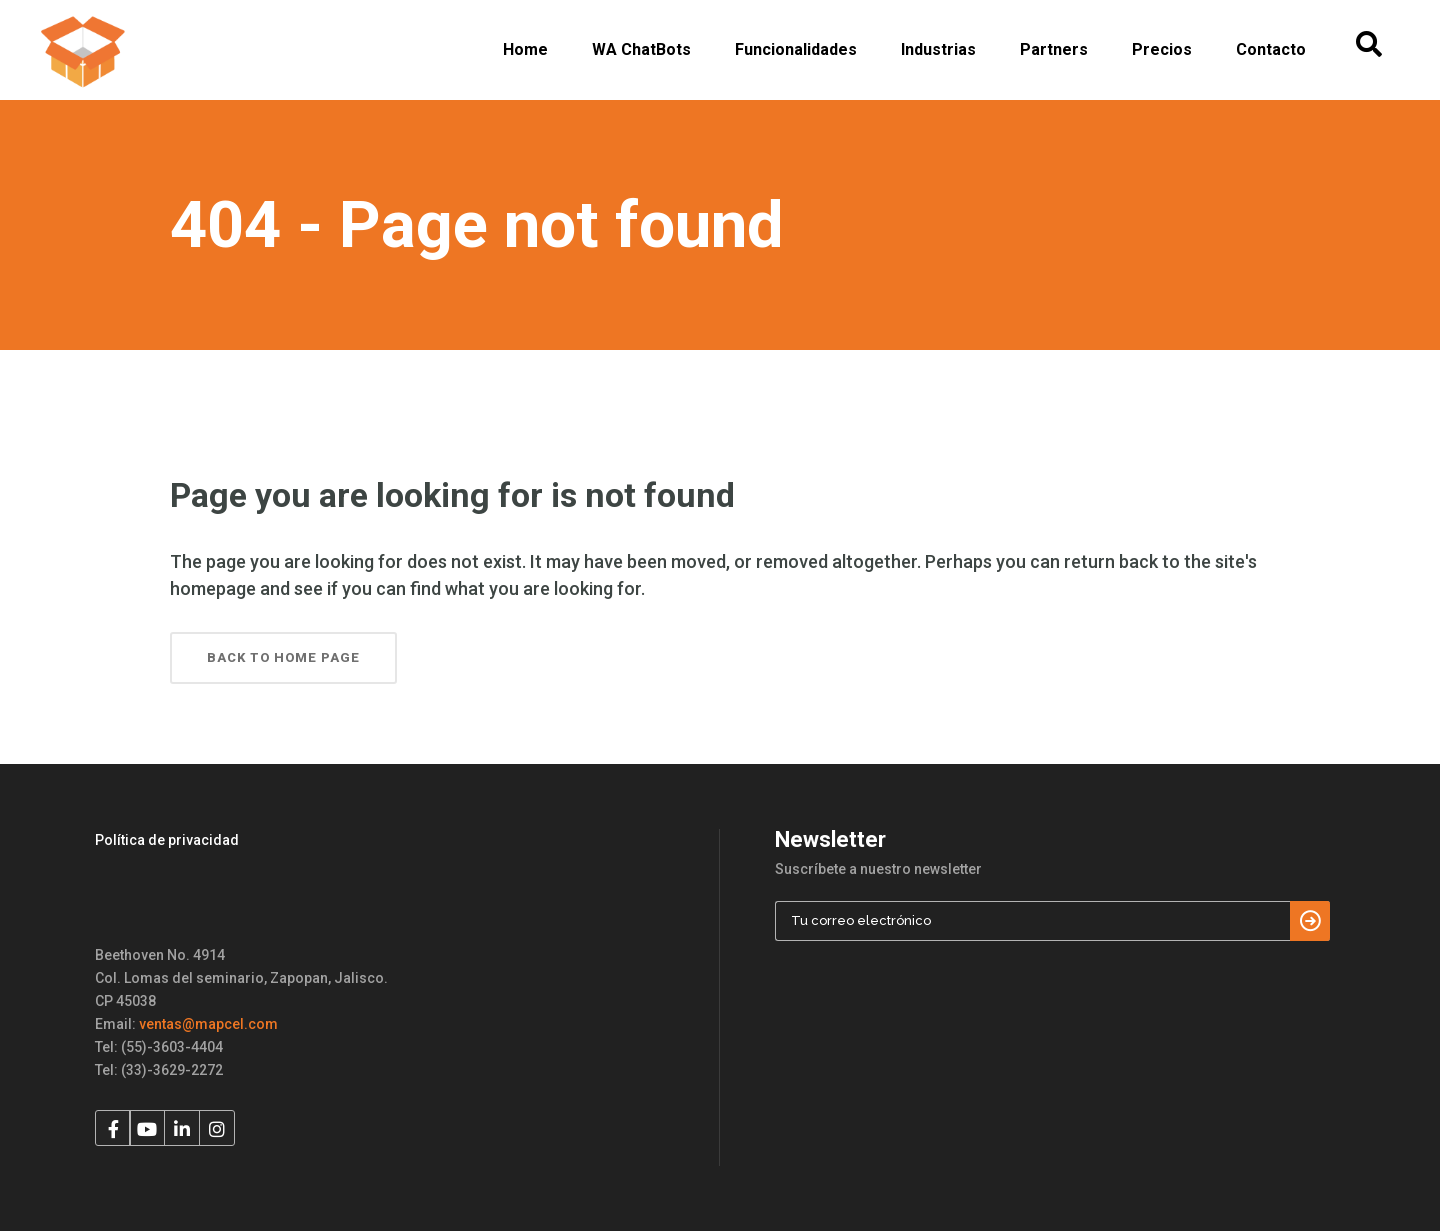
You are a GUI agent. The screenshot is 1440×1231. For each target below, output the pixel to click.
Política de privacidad (167, 840)
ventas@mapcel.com (208, 1024)
